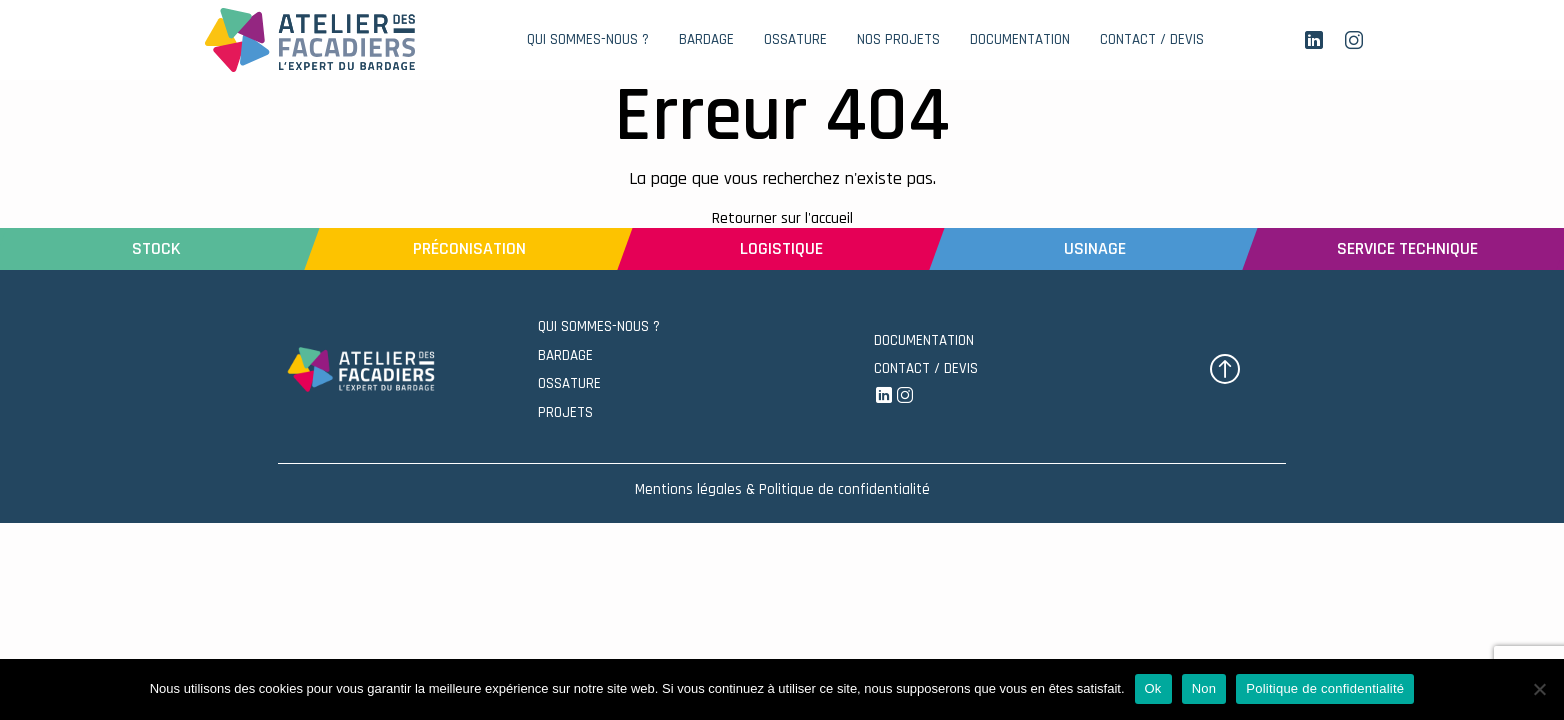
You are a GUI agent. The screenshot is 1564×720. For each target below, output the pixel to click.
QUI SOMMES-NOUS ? (588, 39)
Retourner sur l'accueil (782, 218)
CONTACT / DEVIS (1152, 39)
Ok (1153, 688)
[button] (1225, 369)
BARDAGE (565, 355)
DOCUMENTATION (1020, 39)
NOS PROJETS (898, 39)
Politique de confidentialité (1325, 688)
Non (1204, 688)
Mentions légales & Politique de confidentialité (782, 489)
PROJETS (565, 412)
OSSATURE (569, 383)
